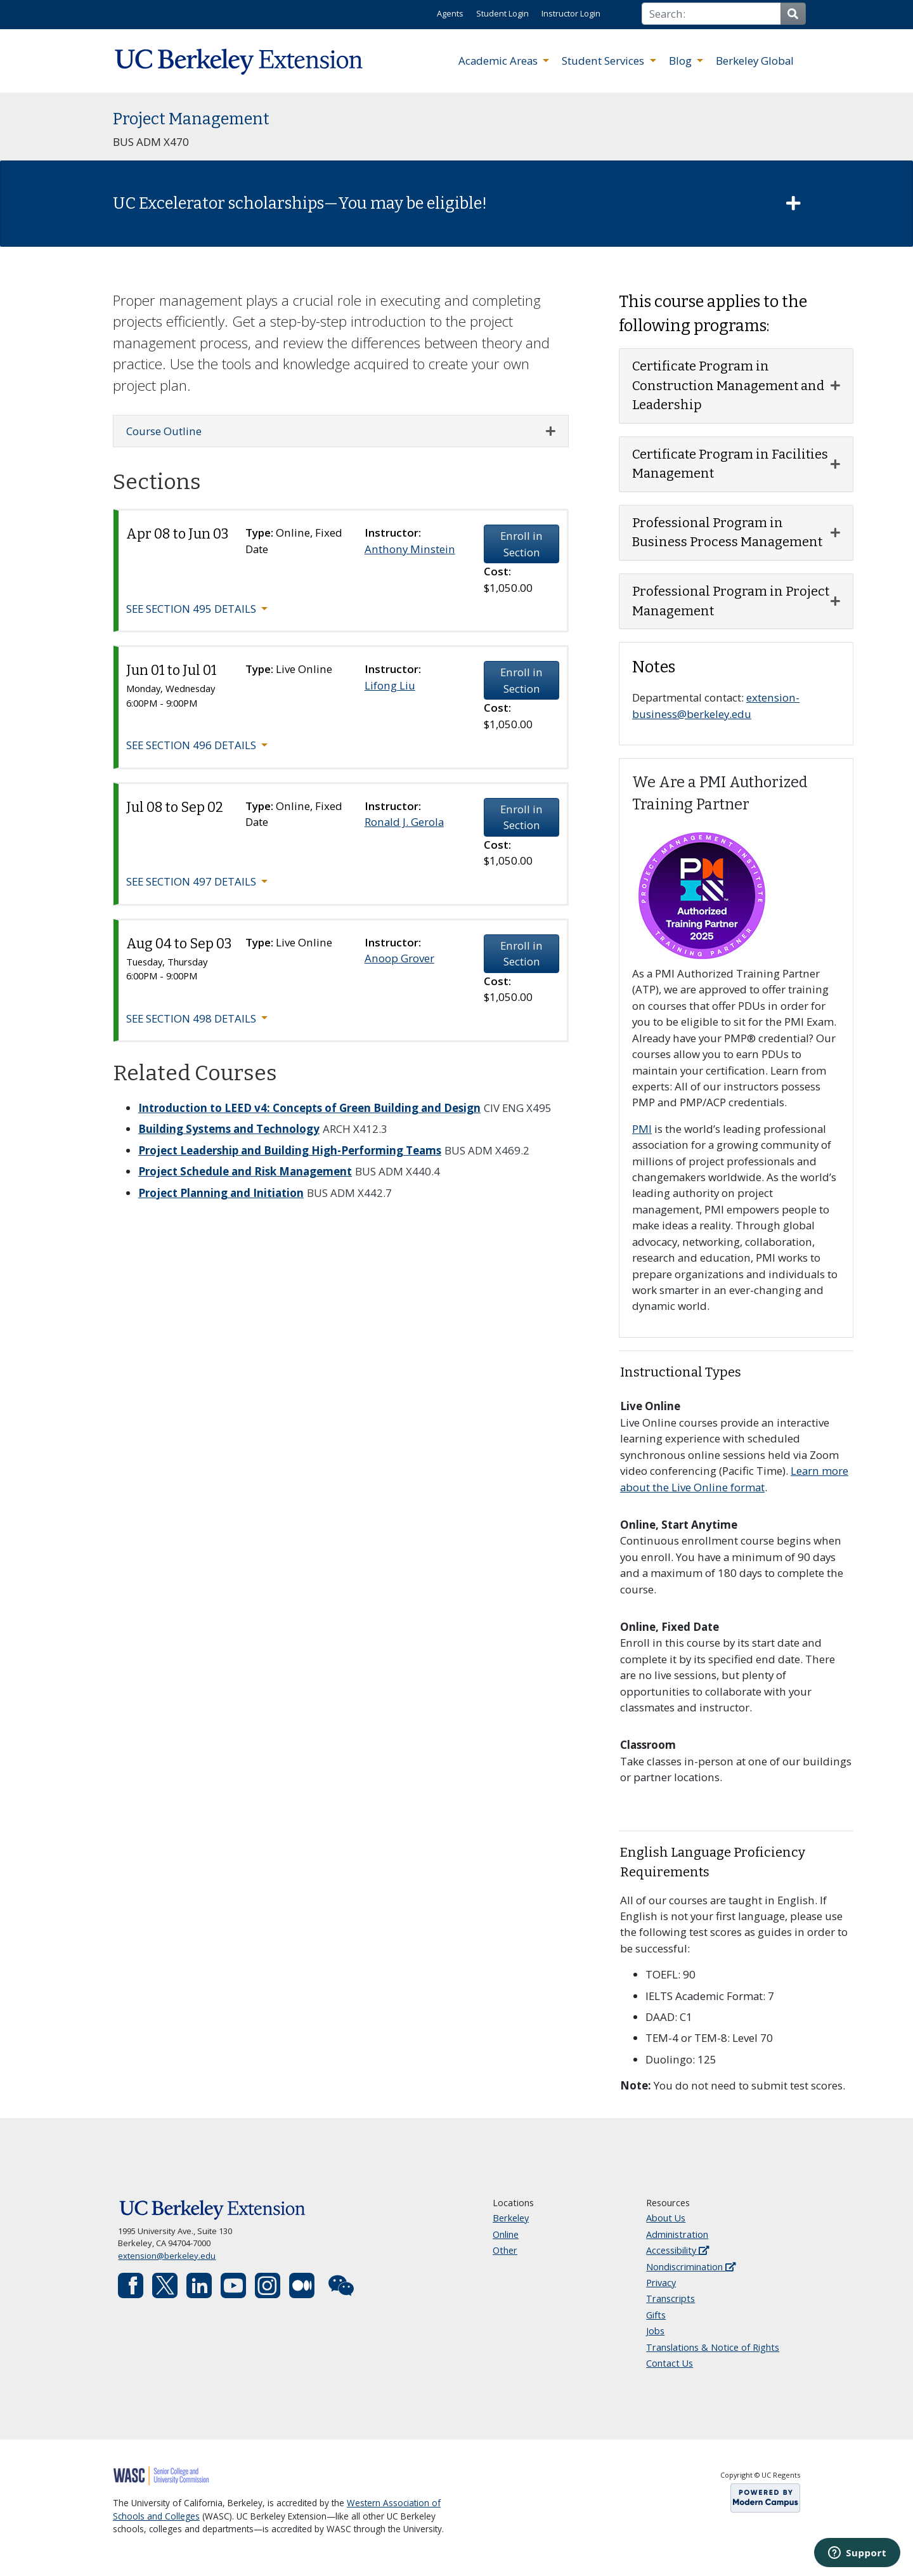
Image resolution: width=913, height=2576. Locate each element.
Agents (450, 13)
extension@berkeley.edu (167, 2255)
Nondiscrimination (690, 2267)
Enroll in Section (521, 543)
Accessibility (677, 2250)
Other (505, 2250)
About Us (665, 2218)
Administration (677, 2234)
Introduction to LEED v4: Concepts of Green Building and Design (309, 1108)
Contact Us (669, 2363)
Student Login (502, 13)
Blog (681, 60)
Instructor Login (570, 13)
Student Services (604, 60)
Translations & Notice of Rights (712, 2347)
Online (506, 2234)
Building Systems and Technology (229, 1128)
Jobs (655, 2331)
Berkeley (511, 2218)
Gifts (656, 2315)
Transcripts (670, 2298)
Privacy (661, 2283)
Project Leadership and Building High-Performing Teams (289, 1150)
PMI (642, 1128)
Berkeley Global (755, 60)
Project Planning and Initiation (221, 1193)
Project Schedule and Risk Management (245, 1171)
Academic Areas (499, 60)
